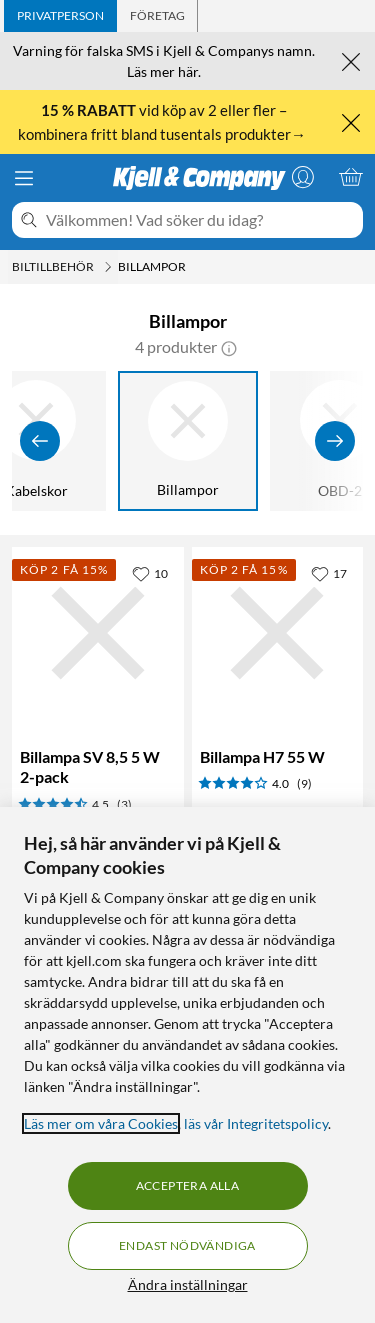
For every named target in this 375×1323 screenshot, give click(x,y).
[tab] (60, 16)
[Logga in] (303, 177)
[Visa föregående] (40, 441)
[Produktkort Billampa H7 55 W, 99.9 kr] (278, 633)
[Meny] (24, 178)
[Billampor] (189, 441)
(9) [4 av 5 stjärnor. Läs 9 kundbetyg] (304, 783)
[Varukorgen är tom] (351, 177)
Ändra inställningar (188, 1284)
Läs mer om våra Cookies (101, 1123)
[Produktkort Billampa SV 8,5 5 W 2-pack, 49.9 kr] (98, 633)
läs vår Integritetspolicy (256, 1123)
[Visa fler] (335, 441)
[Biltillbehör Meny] (108, 267)
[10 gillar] (150, 573)
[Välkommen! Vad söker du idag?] (200, 220)
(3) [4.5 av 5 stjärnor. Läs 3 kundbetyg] (124, 804)
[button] (229, 347)
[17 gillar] (329, 573)
